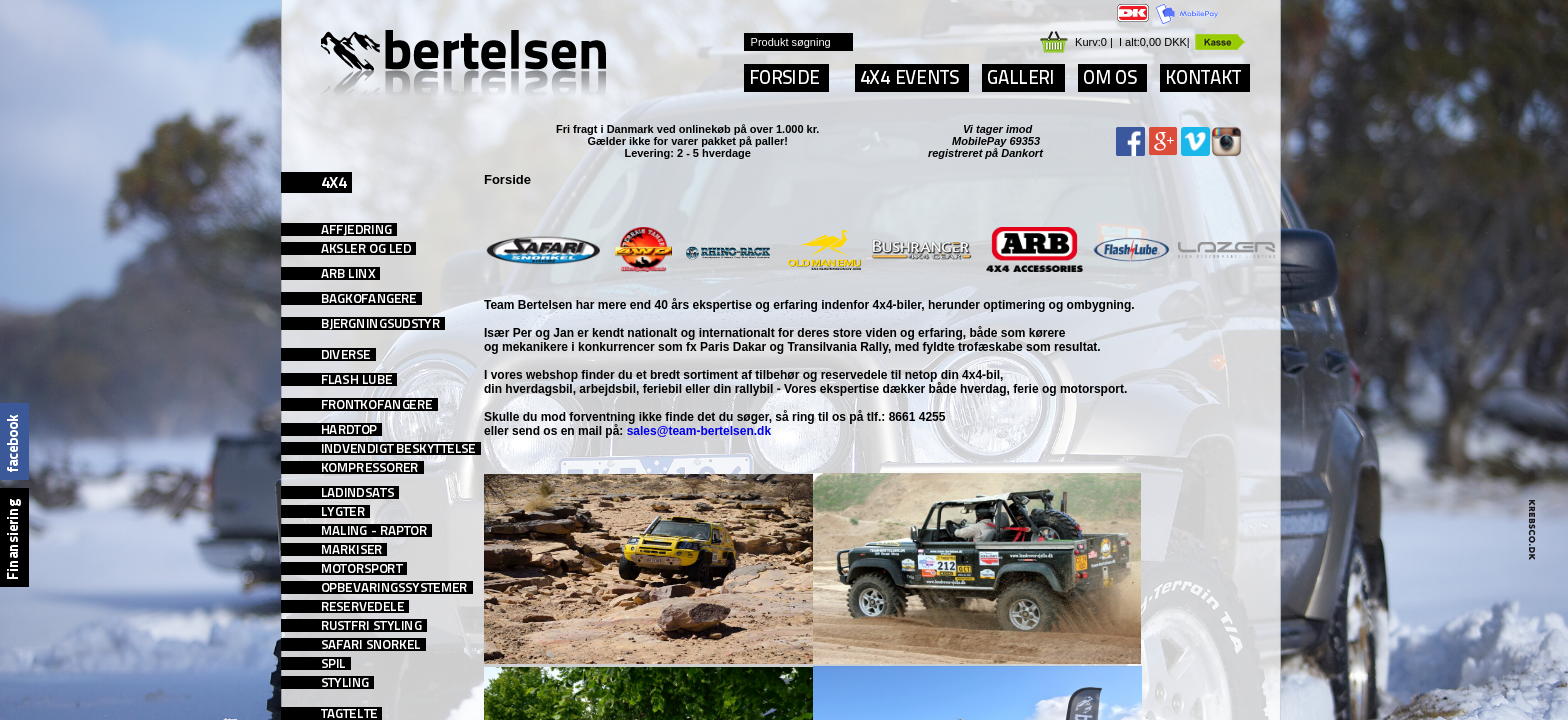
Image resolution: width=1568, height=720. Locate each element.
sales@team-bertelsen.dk (699, 431)
